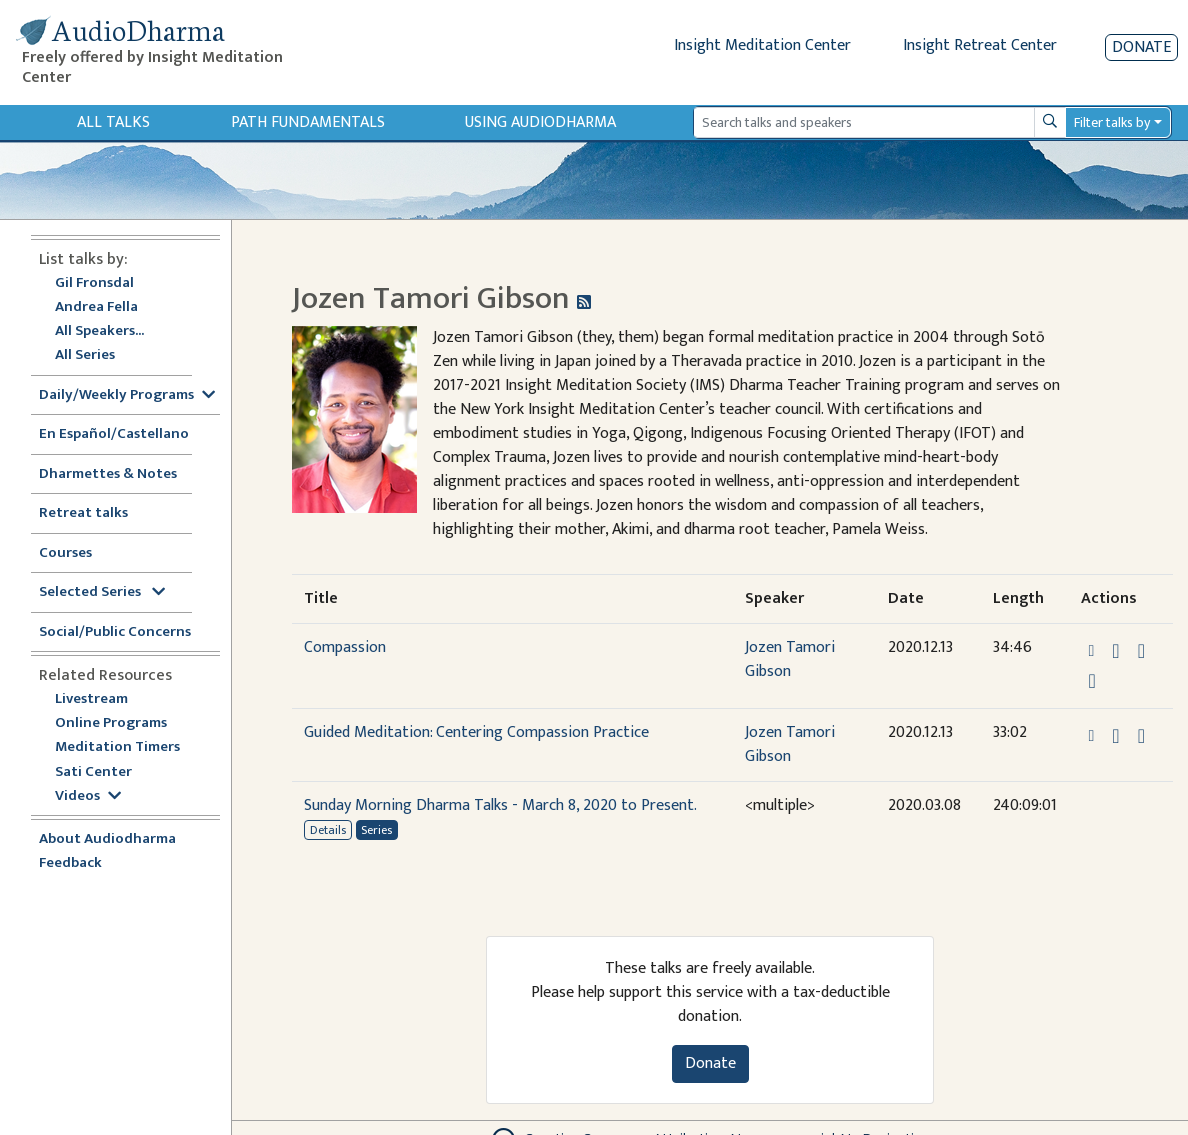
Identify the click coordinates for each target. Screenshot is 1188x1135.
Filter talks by (1112, 122)
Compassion (345, 647)
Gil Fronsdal (94, 283)
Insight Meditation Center (762, 45)
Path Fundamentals (308, 122)
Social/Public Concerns (115, 632)
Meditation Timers (117, 747)
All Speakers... (99, 331)
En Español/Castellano (114, 434)
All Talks (113, 122)
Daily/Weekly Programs (127, 395)
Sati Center (93, 772)
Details (328, 830)
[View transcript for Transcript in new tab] (1091, 680)
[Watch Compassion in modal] (1141, 651)
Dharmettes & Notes (108, 474)
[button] (1093, 650)
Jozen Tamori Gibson (790, 659)
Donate (1141, 47)
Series (376, 830)
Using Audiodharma (540, 122)
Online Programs (111, 723)
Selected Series (102, 592)
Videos (88, 796)
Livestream (91, 699)
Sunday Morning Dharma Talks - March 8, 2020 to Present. (500, 805)
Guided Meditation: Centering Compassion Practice (476, 732)
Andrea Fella (96, 307)
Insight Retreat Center (980, 45)
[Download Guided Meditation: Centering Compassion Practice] (1115, 736)
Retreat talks (83, 513)
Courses (65, 553)
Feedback (70, 863)
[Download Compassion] (1115, 651)
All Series (85, 355)
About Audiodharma (107, 839)
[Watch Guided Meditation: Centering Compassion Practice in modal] (1141, 736)
